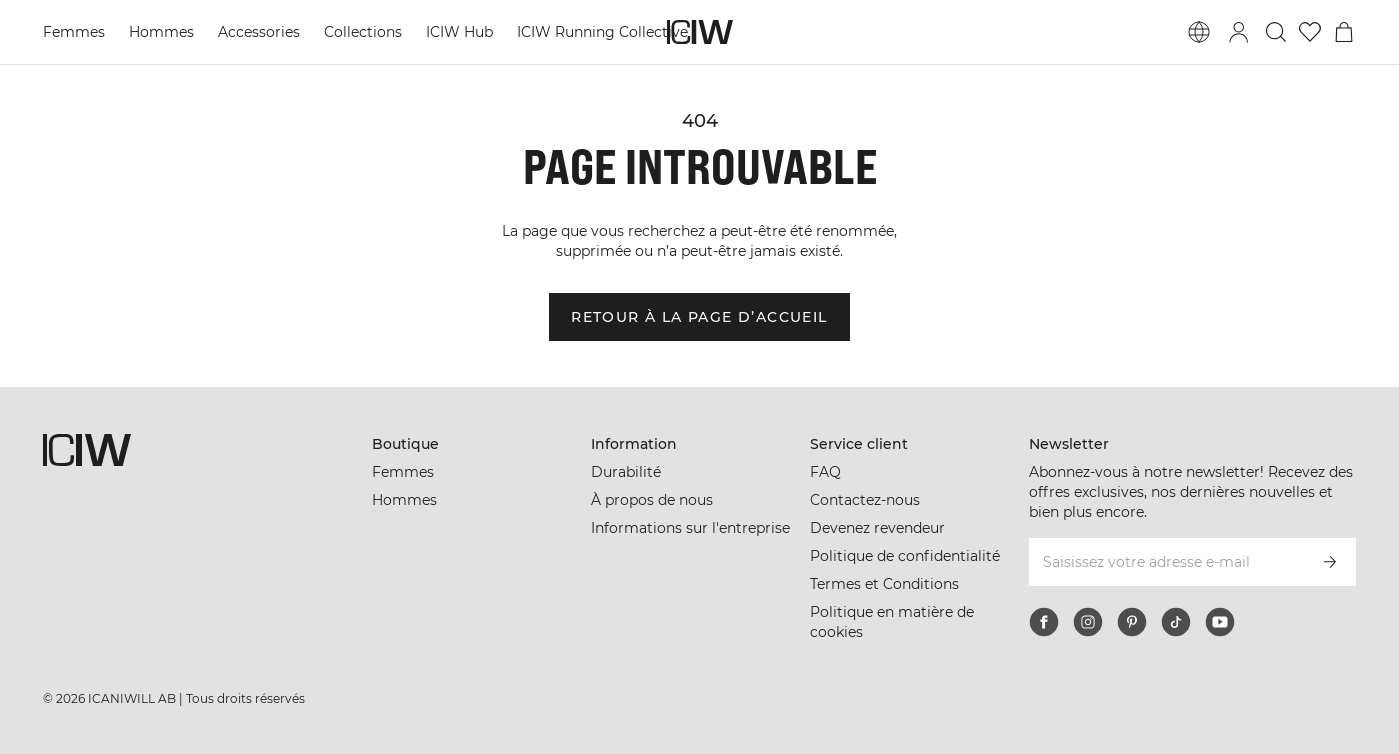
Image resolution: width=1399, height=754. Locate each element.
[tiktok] (1176, 622)
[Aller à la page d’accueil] (700, 32)
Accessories (259, 32)
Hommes (161, 32)
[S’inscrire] (1330, 562)
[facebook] (1044, 622)
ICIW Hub (459, 32)
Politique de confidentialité (905, 556)
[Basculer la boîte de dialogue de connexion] (1239, 32)
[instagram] (1088, 622)
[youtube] (1220, 622)
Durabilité (626, 472)
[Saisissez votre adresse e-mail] (1165, 562)
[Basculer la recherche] (1276, 32)
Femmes (74, 32)
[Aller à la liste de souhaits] (1310, 32)
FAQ (825, 472)
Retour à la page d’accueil (699, 317)
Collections (363, 32)
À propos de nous (652, 500)
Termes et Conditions (884, 584)
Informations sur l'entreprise (690, 528)
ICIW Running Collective (602, 32)
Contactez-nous (865, 500)
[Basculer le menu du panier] (1344, 32)
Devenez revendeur (877, 528)
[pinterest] (1132, 622)
